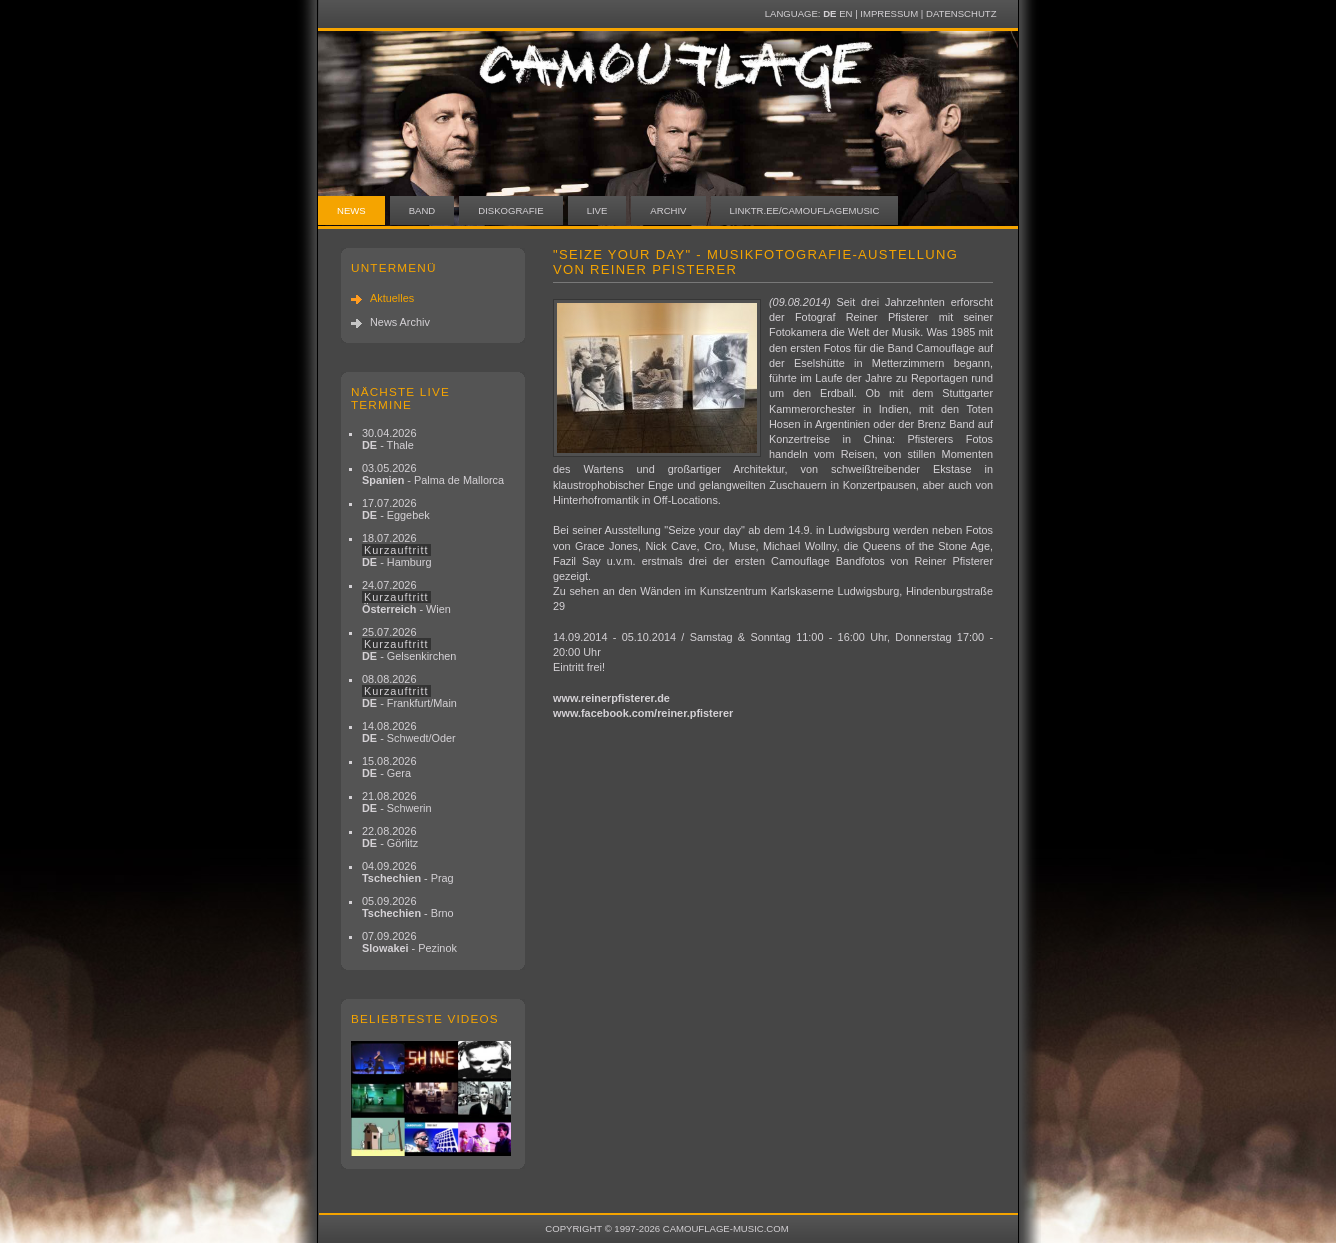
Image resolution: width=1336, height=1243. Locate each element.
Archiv (668, 210)
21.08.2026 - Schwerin (397, 802)
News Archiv (400, 322)
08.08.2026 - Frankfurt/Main (409, 691)
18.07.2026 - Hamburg (397, 550)
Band (422, 210)
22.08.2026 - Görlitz (390, 837)
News (351, 210)
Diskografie (510, 210)
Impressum (889, 13)
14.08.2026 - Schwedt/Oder (409, 732)
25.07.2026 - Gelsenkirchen (409, 644)
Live (597, 210)
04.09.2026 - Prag (408, 872)
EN (845, 13)
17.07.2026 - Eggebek (396, 509)
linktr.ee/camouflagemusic (805, 210)
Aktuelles (392, 298)
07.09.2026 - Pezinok (409, 942)
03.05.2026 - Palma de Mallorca (433, 474)
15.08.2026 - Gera (389, 767)
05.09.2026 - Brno (408, 907)
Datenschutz (961, 13)
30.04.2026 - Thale (389, 439)
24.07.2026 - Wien (406, 597)
